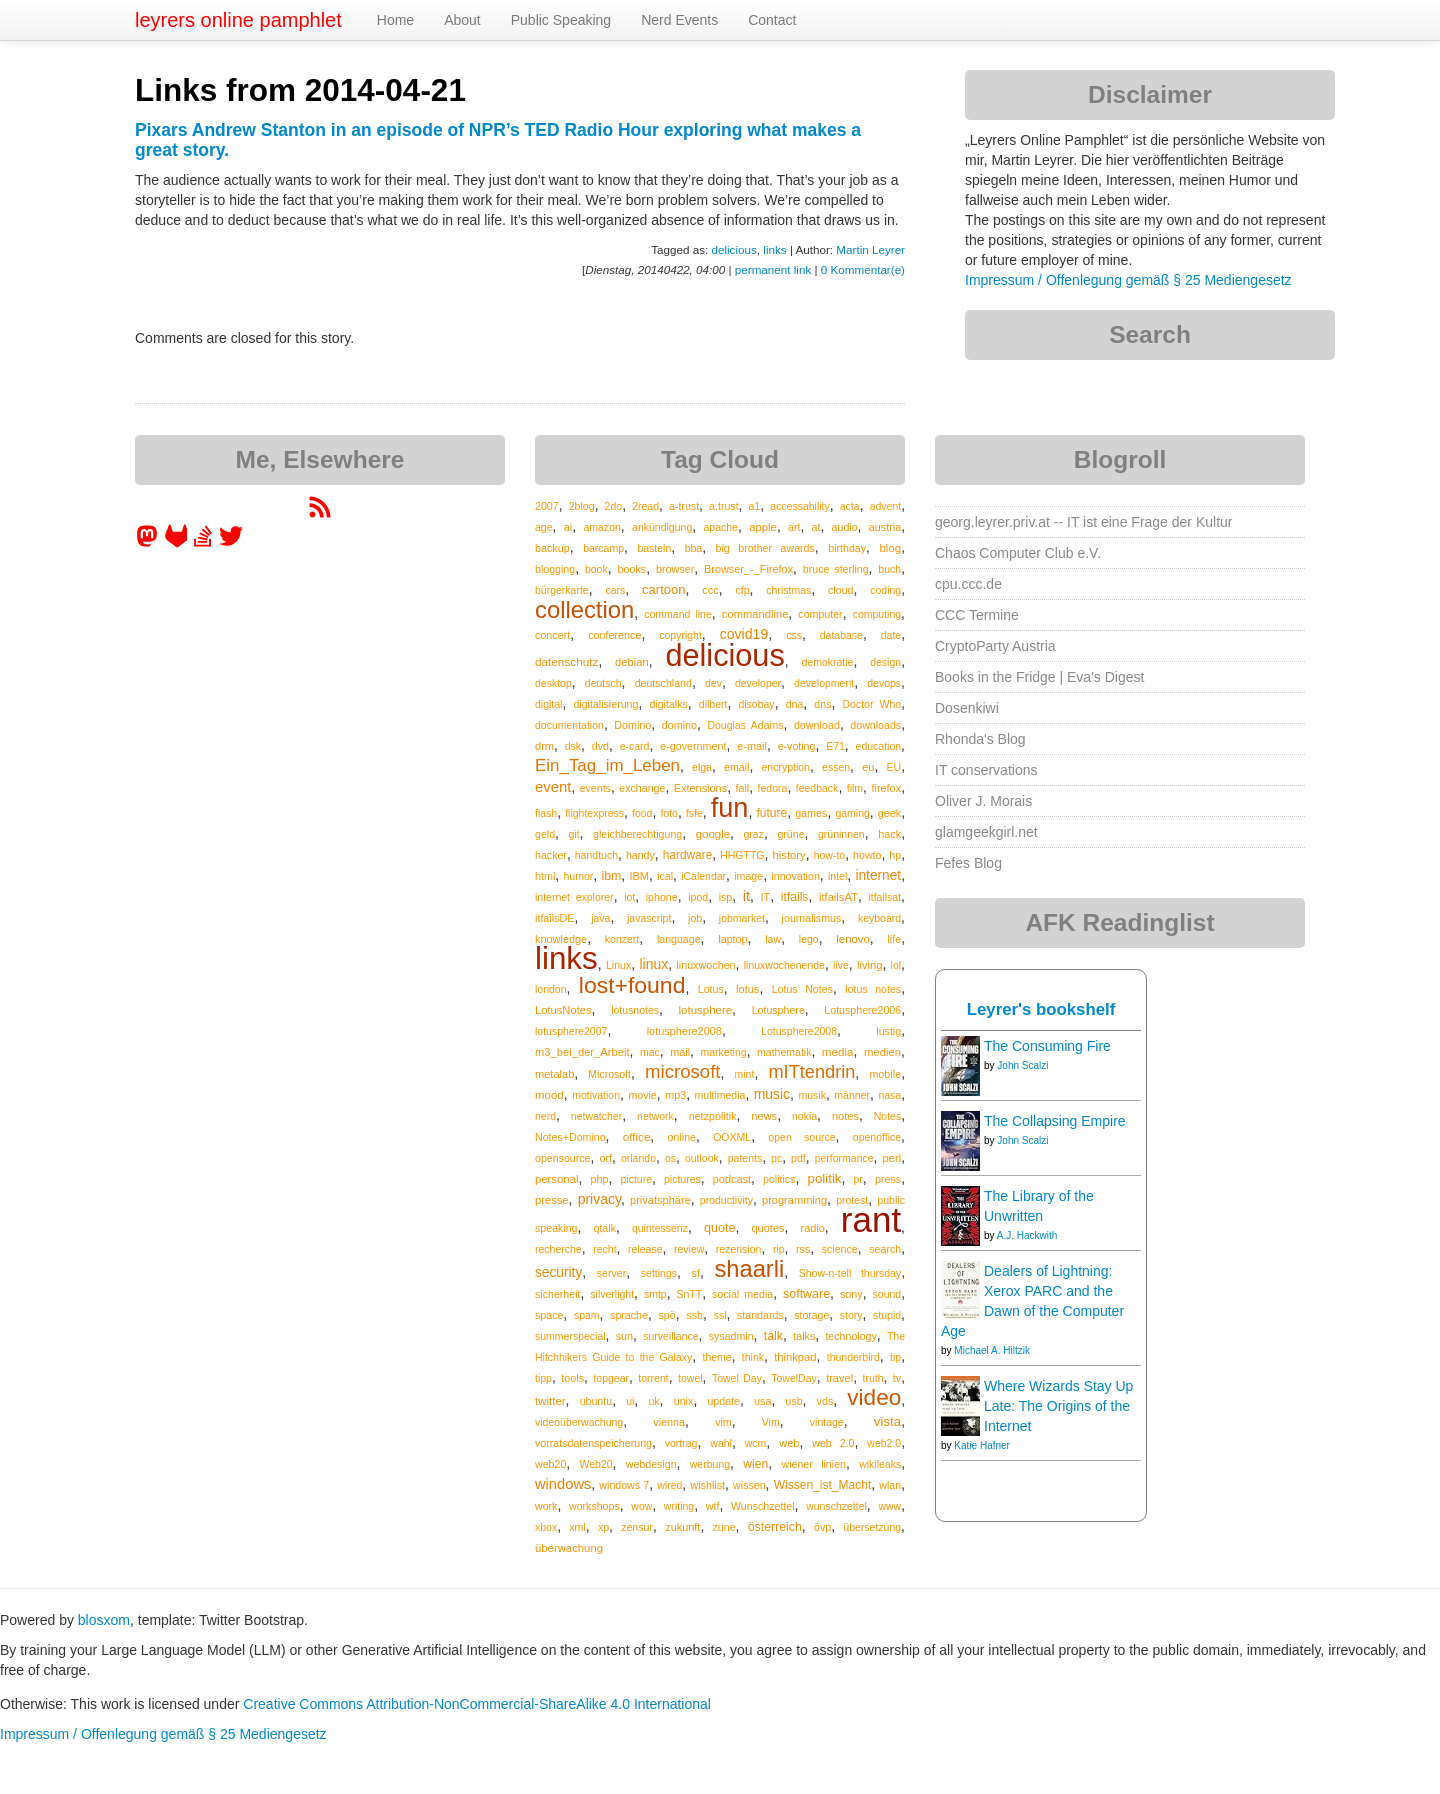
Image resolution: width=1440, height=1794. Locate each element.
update (723, 1401)
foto (669, 813)
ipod (698, 897)
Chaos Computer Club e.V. (1018, 553)
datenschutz (566, 661)
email (736, 767)
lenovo (852, 939)
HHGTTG (742, 855)
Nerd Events (679, 20)
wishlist (707, 1485)
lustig (888, 1031)
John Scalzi (1022, 1065)
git (574, 834)
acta (850, 506)
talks (804, 1336)
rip (779, 1249)
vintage (827, 1422)
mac (650, 1052)
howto (867, 855)
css (794, 635)
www (889, 1506)
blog (890, 548)
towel (690, 1378)
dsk (573, 746)
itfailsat (884, 897)
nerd (545, 1116)
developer (758, 683)
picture (636, 1179)
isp (725, 897)
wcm (756, 1443)
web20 (550, 1464)
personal (556, 1179)
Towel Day (737, 1378)
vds (825, 1401)
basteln (654, 548)
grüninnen (841, 834)
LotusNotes (563, 1010)
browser (675, 569)
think (753, 1357)
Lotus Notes (802, 989)
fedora (773, 788)
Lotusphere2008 (799, 1031)
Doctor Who (872, 704)
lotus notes (873, 989)
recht (604, 1249)
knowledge (561, 939)
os (670, 1158)
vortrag (681, 1443)
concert (552, 635)
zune (724, 1527)
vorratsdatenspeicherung (593, 1443)
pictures (682, 1179)
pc (776, 1158)
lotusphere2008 (684, 1031)
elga (702, 767)
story (851, 1315)
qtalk (605, 1228)
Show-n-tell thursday (850, 1273)
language (679, 939)
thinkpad (795, 1357)
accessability (800, 506)
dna (795, 704)
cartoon (663, 589)
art (794, 527)
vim (723, 1422)
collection (584, 609)
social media (742, 1294)
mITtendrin (811, 1072)
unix (684, 1401)
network (655, 1116)
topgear (611, 1378)
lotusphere (706, 1010)
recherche (558, 1249)
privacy (599, 1199)
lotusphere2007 (571, 1031)
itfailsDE (554, 918)
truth (872, 1378)
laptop (732, 939)
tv (897, 1378)
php (599, 1179)
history (788, 855)
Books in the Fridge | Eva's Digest (1039, 677)
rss (803, 1249)
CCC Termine (977, 615)
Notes (887, 1116)
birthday (847, 548)
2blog (582, 506)
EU (894, 767)
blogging (555, 569)
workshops (594, 1506)
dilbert (713, 704)
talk (773, 1336)
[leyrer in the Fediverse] (149, 543)
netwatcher (596, 1116)
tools (572, 1378)
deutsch (603, 683)
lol (896, 965)
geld (545, 834)
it (746, 896)
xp (603, 1527)
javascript (649, 918)
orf (605, 1158)
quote (720, 1228)
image (748, 876)
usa (763, 1401)
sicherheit (557, 1294)
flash (546, 813)
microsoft (682, 1071)
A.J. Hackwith (1027, 1235)
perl (892, 1158)
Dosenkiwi (967, 708)
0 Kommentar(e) (863, 269)
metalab (554, 1074)
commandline (755, 614)
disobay (756, 704)
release (645, 1249)
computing (877, 614)
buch (889, 569)
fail (742, 788)
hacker (551, 855)
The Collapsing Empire (1055, 1121)
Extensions (700, 788)
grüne (790, 834)
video (874, 1397)
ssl (720, 1315)
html (545, 876)
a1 (755, 506)
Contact (772, 20)
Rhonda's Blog (980, 739)
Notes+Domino (570, 1137)
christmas (788, 590)
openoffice (877, 1137)
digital (548, 704)
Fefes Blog (968, 863)
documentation (569, 725)
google (713, 834)
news (764, 1116)
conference (614, 635)
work (546, 1506)
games (811, 813)
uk (653, 1401)
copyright (680, 635)
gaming (852, 813)
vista (887, 1421)
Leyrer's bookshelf (1041, 1009)
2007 (547, 506)
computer (820, 614)
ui (630, 1401)
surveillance (670, 1336)
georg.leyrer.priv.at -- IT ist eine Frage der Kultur (1084, 522)
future (771, 813)
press (888, 1179)
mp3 (675, 1095)
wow (641, 1506)
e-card (635, 746)
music (772, 1094)
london (551, 989)
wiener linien (813, 1464)
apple (763, 527)
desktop (553, 683)
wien (755, 1464)
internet (878, 875)
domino (679, 725)
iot (629, 897)
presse (552, 1200)
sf (696, 1273)
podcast (732, 1179)
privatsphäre (660, 1200)
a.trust (724, 506)
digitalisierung (605, 704)
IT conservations (986, 770)
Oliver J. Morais (983, 801)
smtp (655, 1294)
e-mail (752, 746)
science (840, 1249)
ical (665, 876)
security (558, 1272)
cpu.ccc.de (968, 584)
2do (614, 506)
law (773, 939)
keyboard (879, 918)
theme (716, 1357)
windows (563, 1484)
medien (882, 1052)
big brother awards (765, 548)
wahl (721, 1443)
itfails (795, 897)
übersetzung (872, 1527)
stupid (887, 1315)
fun (730, 807)
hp (895, 855)
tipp (543, 1378)
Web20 (596, 1464)
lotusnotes (635, 1010)
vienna (669, 1422)
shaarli (749, 1269)
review (689, 1249)
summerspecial (570, 1336)
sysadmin (731, 1336)
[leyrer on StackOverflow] (203, 543)
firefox (886, 788)
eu (868, 767)
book (596, 569)
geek (889, 813)
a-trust (684, 506)
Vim (771, 1422)
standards (760, 1315)
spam (587, 1315)
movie (642, 1095)
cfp (742, 590)
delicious (733, 249)
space (549, 1315)
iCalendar (703, 876)
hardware (688, 855)
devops (884, 683)
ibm (611, 876)
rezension (739, 1249)
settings (659, 1273)
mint (745, 1074)
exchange (642, 788)
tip (895, 1357)
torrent (653, 1378)
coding (885, 590)
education (879, 746)
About (462, 20)
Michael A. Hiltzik (992, 1350)
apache (720, 527)
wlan (890, 1485)
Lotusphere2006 (862, 1010)
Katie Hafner (982, 1445)
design (885, 662)
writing (679, 1506)
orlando (638, 1158)
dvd (600, 746)
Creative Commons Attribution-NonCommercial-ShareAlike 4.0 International (477, 1704)
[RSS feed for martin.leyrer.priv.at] (320, 514)
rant (871, 1219)
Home (395, 20)
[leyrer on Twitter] (231, 543)
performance (844, 1158)
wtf (713, 1506)
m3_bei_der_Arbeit (582, 1052)
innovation (795, 876)
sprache (629, 1315)
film (855, 788)
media (838, 1051)
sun (624, 1336)
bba (694, 548)
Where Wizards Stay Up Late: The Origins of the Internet (1058, 1406)
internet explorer (574, 897)
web (789, 1443)
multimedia (720, 1095)
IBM (639, 876)
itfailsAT (838, 897)
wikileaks (880, 1464)
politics (779, 1179)
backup (552, 548)
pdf (798, 1158)
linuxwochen (705, 965)
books (631, 569)
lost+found (632, 985)
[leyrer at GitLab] (177, 543)
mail (680, 1052)
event (553, 787)
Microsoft (609, 1074)
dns (822, 704)
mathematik (784, 1052)
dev (713, 683)
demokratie (827, 662)
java (600, 918)
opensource (563, 1158)
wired (669, 1485)
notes (845, 1116)
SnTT (690, 1294)
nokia (804, 1116)
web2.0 (884, 1443)
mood (549, 1095)
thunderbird (853, 1357)
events (595, 788)
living (870, 965)
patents (745, 1158)
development (824, 683)
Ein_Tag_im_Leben (607, 765)
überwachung (569, 1548)
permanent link (773, 269)
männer (852, 1095)
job (695, 918)
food (642, 813)
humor (579, 876)
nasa (889, 1095)
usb (794, 1401)
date (891, 635)
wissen (749, 1485)
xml (577, 1527)
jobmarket (742, 918)
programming (794, 1200)
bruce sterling (836, 569)
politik (825, 1178)
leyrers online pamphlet (238, 20)
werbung (710, 1464)
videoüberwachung (579, 1422)
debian (632, 662)
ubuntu (596, 1401)
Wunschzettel (763, 1506)
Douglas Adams (745, 725)
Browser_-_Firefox (748, 569)
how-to (830, 855)
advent (886, 506)
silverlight (612, 1294)
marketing (724, 1052)
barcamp (603, 548)
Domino (632, 725)
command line (678, 614)
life (894, 939)
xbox (546, 1527)
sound (887, 1294)
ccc (710, 590)
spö (666, 1315)
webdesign (651, 1464)
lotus (747, 989)
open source (801, 1137)
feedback (817, 788)
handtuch (596, 855)
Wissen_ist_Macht (823, 1485)
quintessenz (660, 1228)
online (682, 1137)
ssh (694, 1315)
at (816, 527)
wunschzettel (836, 1506)
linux (653, 964)
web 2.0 (833, 1443)
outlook (702, 1158)
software (806, 1294)
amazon (602, 527)
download (817, 725)
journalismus (812, 918)
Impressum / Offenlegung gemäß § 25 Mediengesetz (1128, 280)
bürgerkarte (562, 590)
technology (850, 1336)
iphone (662, 897)
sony (851, 1294)
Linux (618, 965)
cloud (840, 590)
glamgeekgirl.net (986, 832)
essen (836, 767)
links (774, 249)
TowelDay (794, 1378)
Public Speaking (561, 20)
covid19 (744, 634)
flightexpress (594, 813)
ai (568, 527)
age (544, 527)
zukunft (682, 1527)
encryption (786, 767)
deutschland (663, 683)
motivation (596, 1095)
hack (889, 834)
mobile (885, 1074)
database (841, 635)
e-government (693, 746)
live (841, 965)
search (885, 1249)
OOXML (732, 1137)
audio (845, 527)
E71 (835, 746)
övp (822, 1527)
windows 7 (624, 1485)
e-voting (797, 746)
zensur (637, 1527)
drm (544, 746)
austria (885, 527)
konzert (622, 939)
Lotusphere (778, 1010)
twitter (550, 1401)
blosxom (104, 1620)
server (612, 1273)
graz (754, 834)
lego (809, 939)
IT (766, 897)
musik (811, 1095)
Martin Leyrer (870, 249)
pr (858, 1179)
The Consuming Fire (1047, 1046)
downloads (875, 725)
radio (813, 1228)
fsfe (694, 813)
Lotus (711, 989)
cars (615, 590)
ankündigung (662, 527)
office (637, 1136)
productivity (726, 1200)
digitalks (668, 704)
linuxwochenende (784, 965)
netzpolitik (713, 1116)
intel (837, 876)
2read (645, 506)
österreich (775, 1527)
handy (640, 855)
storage (811, 1315)
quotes (767, 1228)
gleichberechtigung (637, 834)
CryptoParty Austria (995, 646)
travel (839, 1378)
